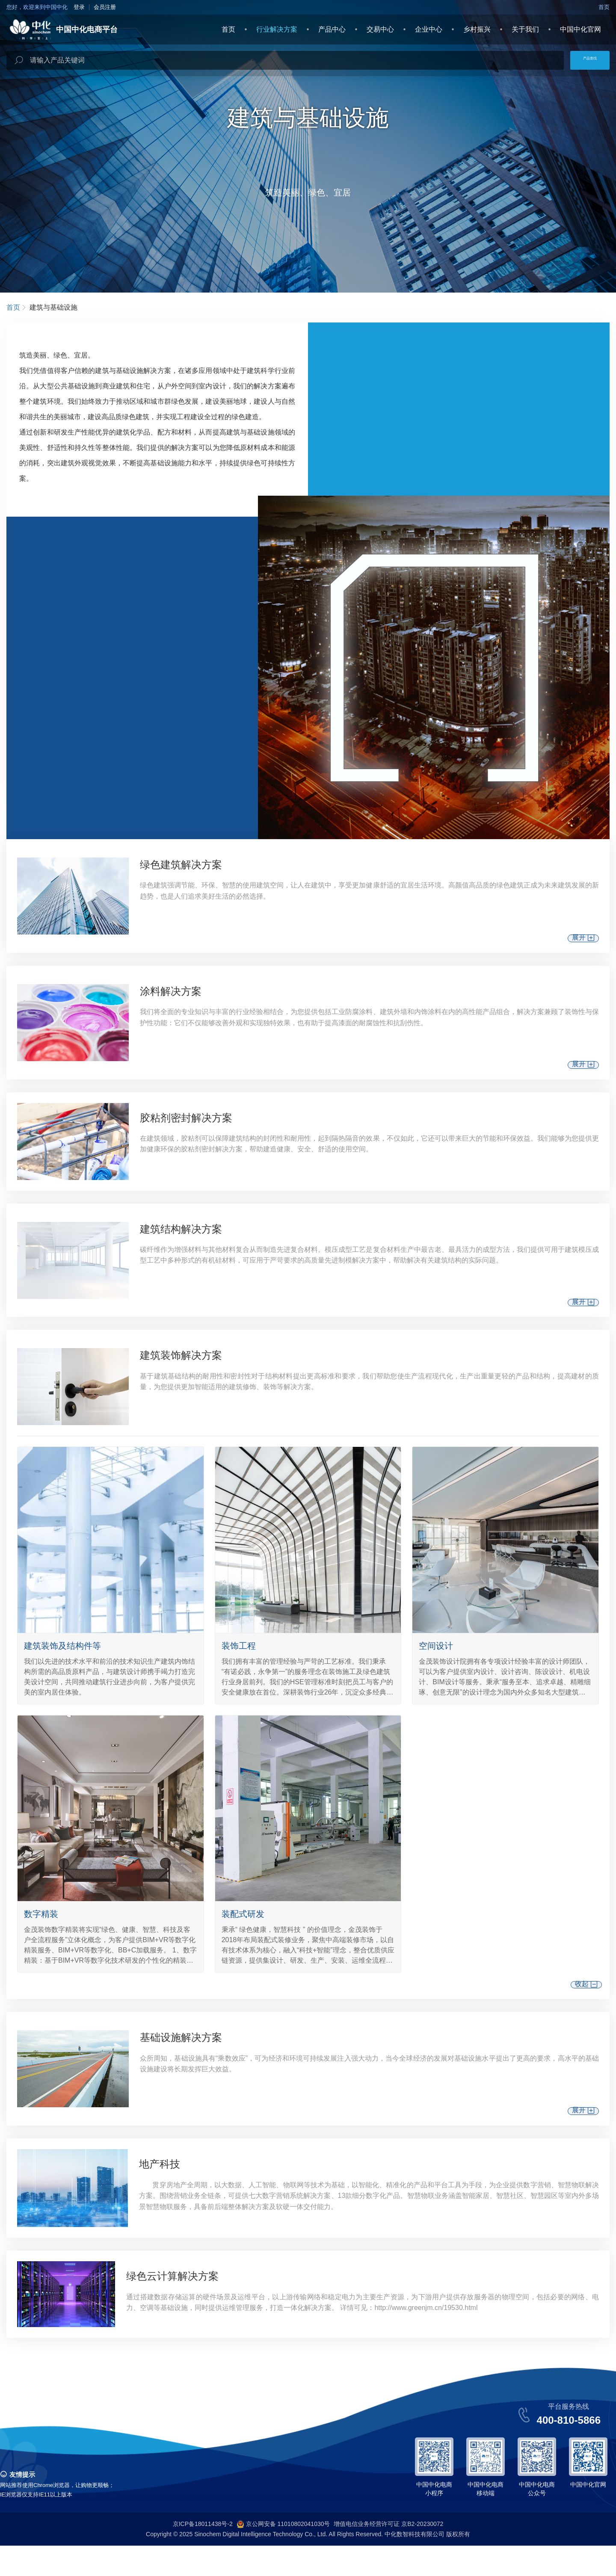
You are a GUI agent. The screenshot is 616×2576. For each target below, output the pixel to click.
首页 (604, 7)
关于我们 (525, 29)
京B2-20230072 (422, 2554)
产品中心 (332, 29)
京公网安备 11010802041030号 (283, 2554)
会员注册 (105, 7)
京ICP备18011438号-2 (203, 2554)
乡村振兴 (477, 29)
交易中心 (380, 29)
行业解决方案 (276, 29)
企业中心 (428, 29)
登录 (79, 7)
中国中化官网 (580, 29)
